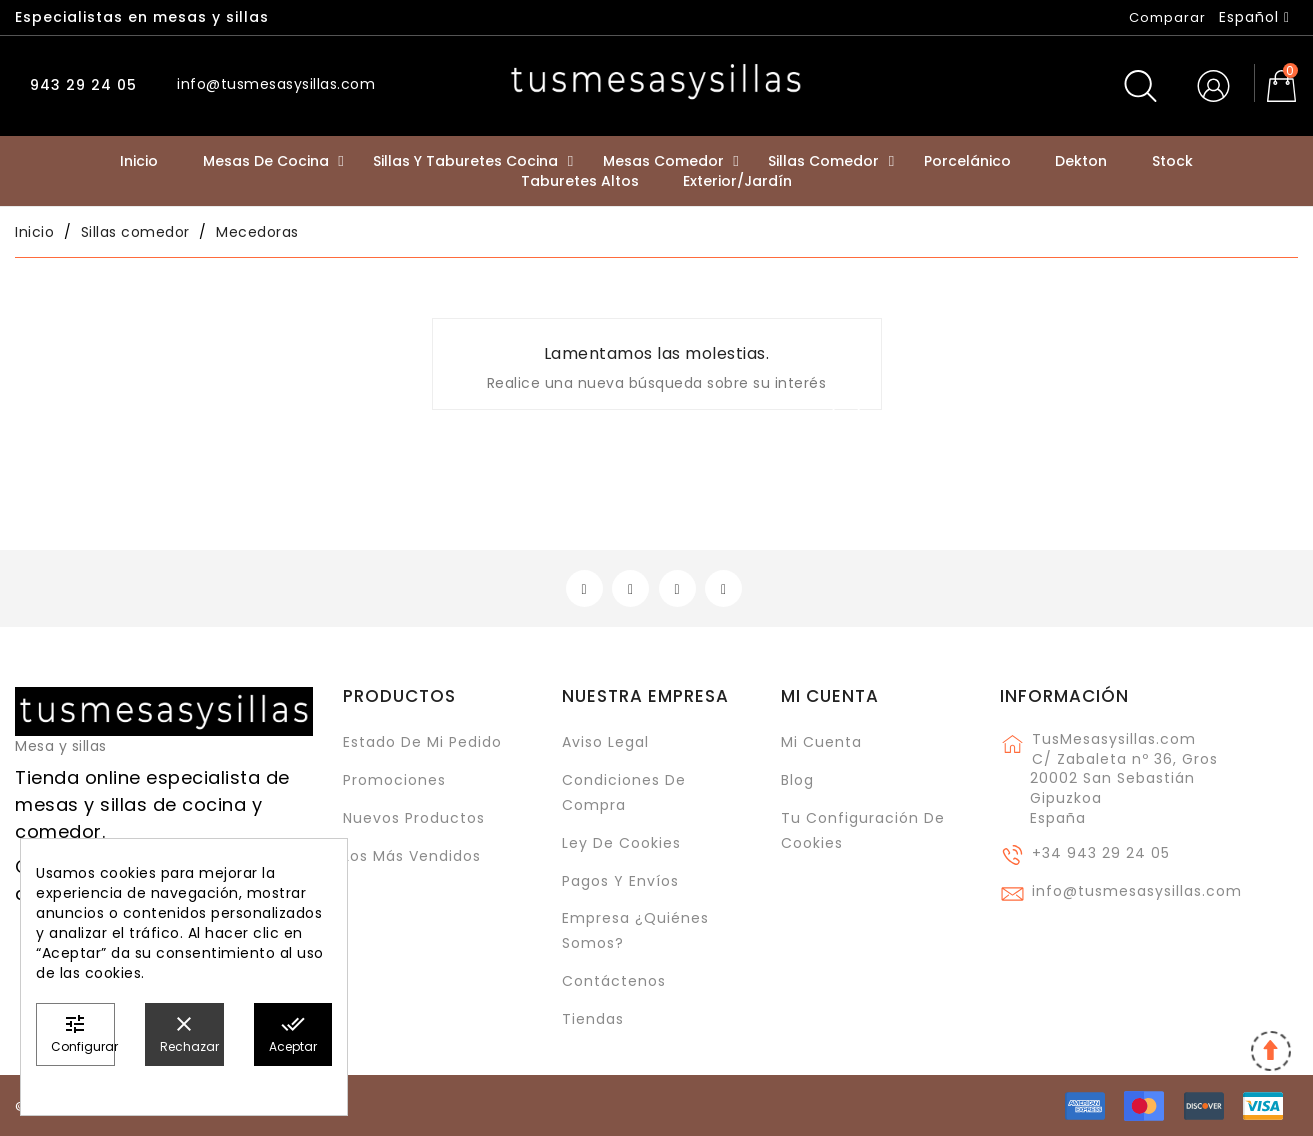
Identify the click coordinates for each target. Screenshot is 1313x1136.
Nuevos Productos (414, 818)
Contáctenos (614, 981)
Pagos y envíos (620, 881)
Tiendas (593, 1019)
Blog (797, 780)
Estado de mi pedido (422, 742)
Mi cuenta (830, 696)
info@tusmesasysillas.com (1137, 891)
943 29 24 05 (81, 85)
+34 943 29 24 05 (1101, 853)
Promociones (394, 780)
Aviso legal (605, 742)
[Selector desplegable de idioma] (1254, 17)
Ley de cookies (621, 843)
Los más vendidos (412, 856)
